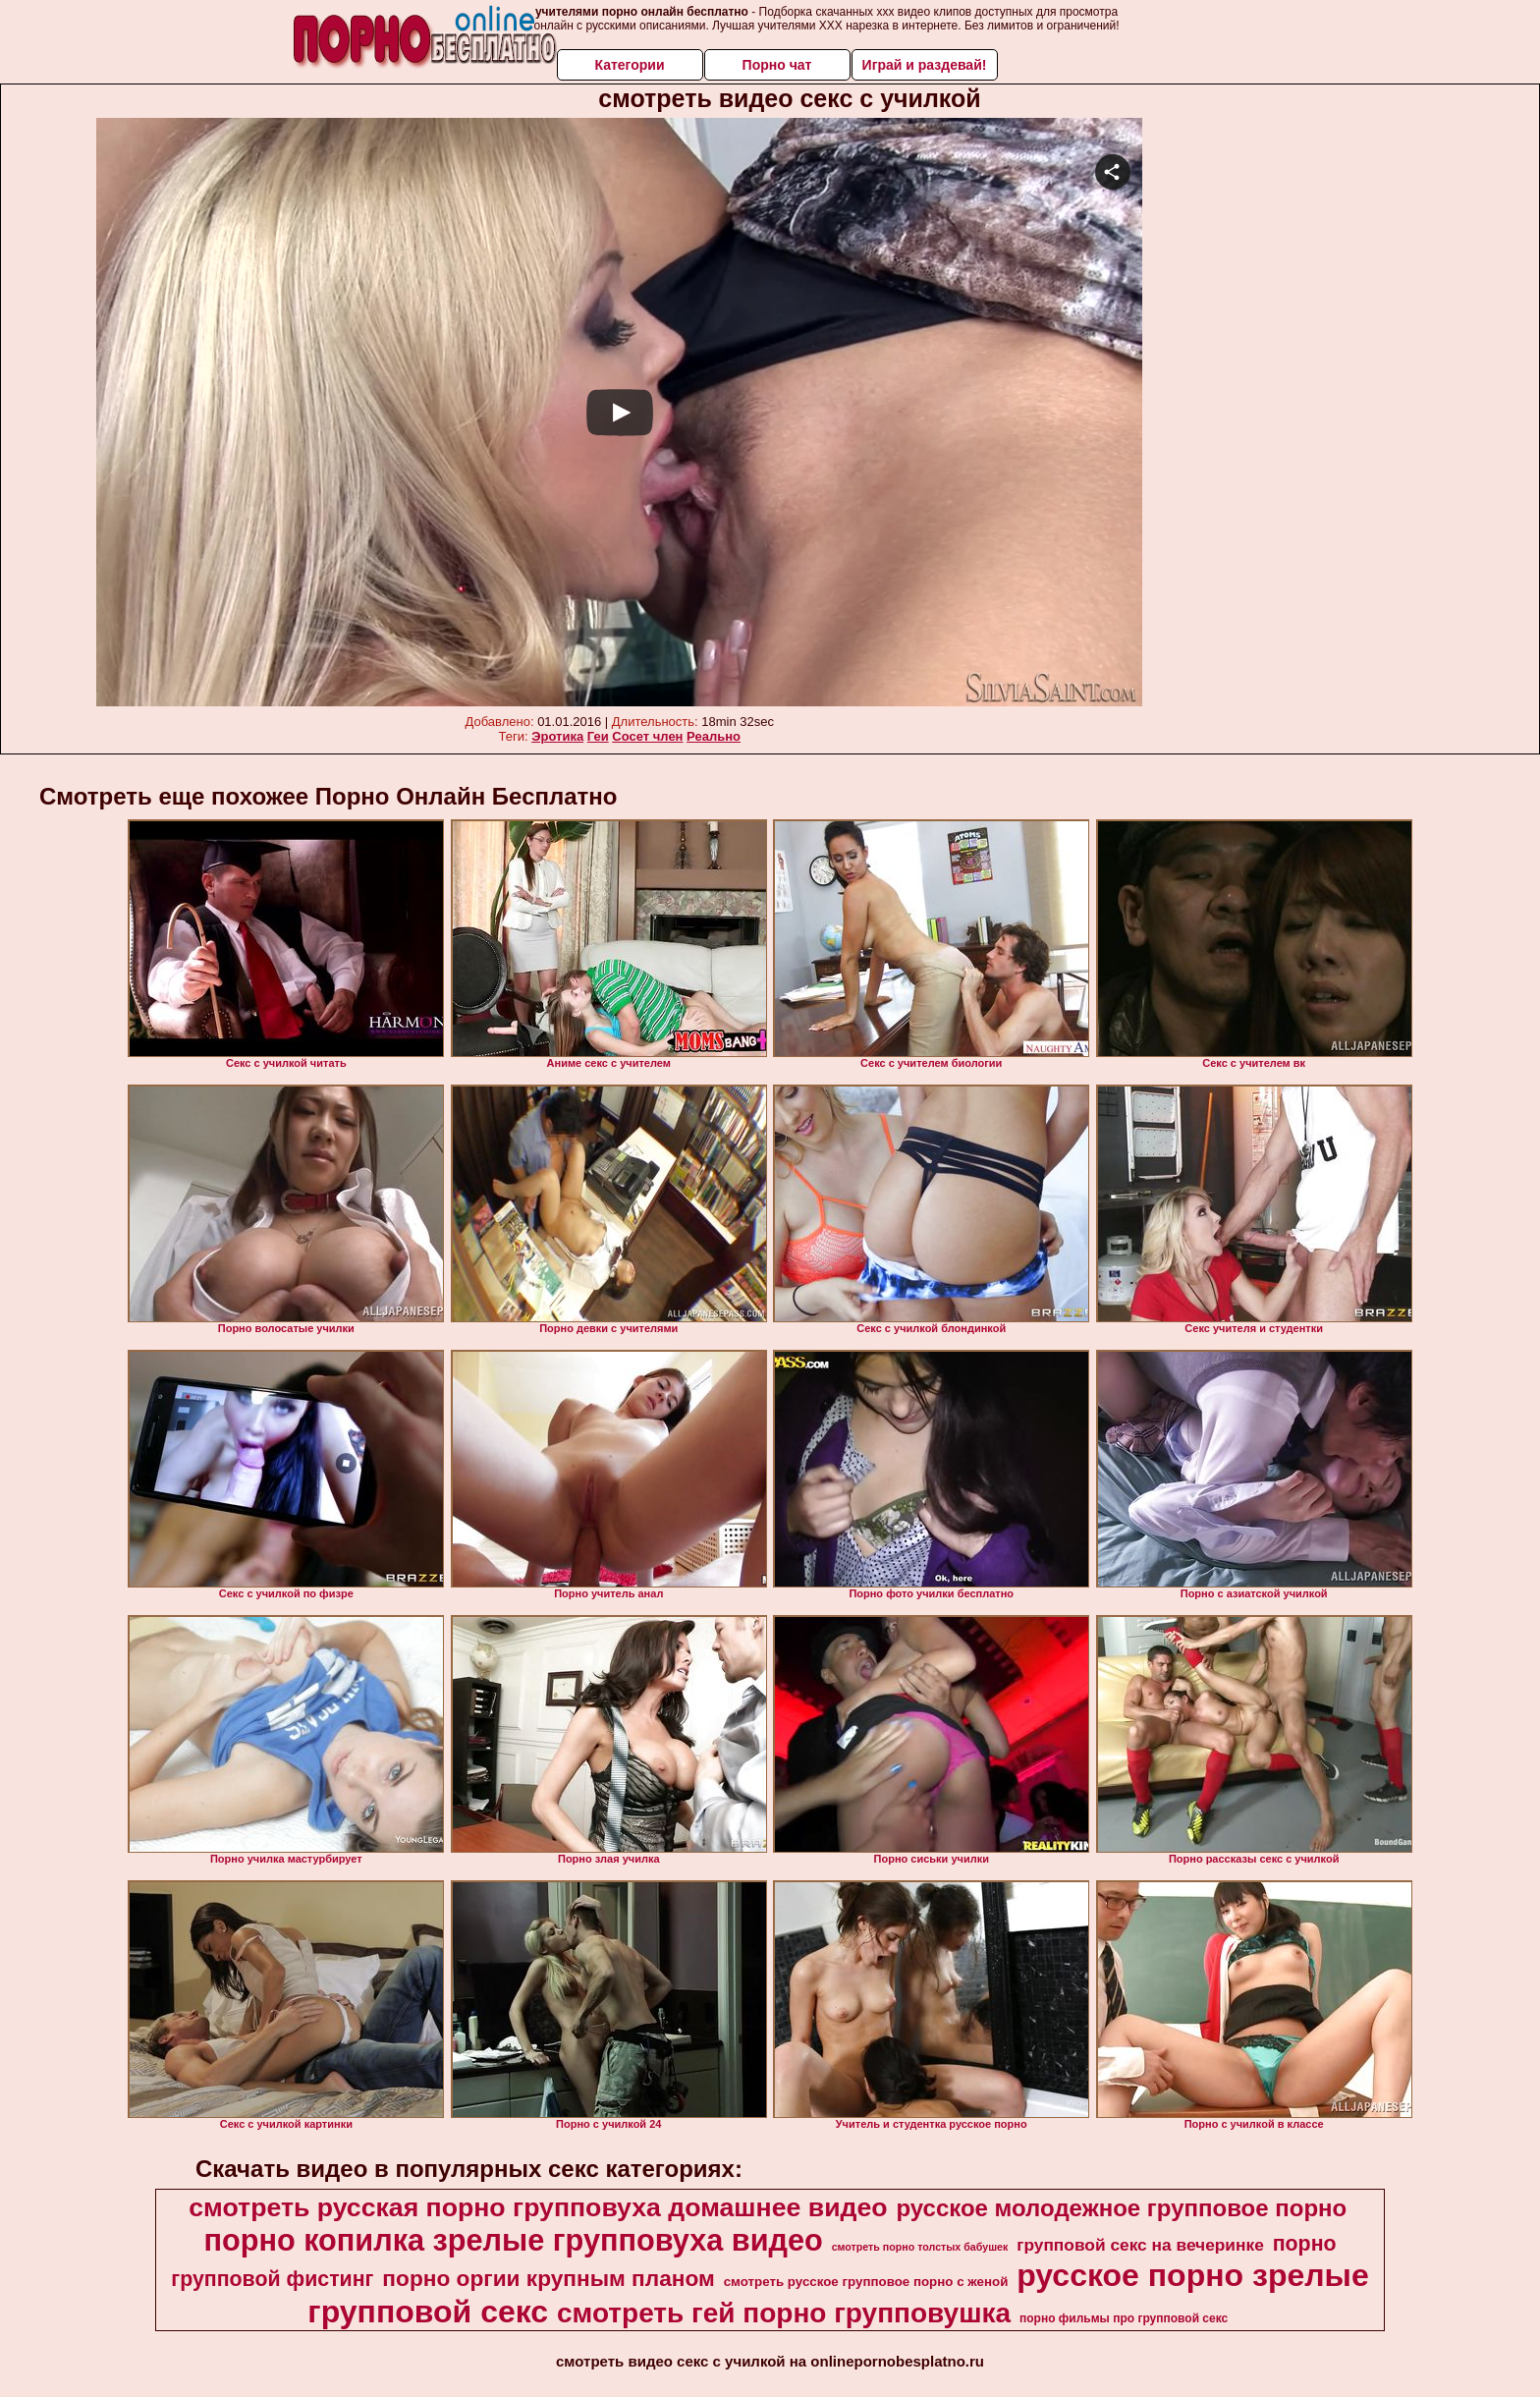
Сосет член (647, 736)
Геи (598, 736)
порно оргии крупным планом (548, 2278)
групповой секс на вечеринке (1140, 2245)
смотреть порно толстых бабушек (920, 2247)
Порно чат (777, 65)
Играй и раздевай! (924, 65)
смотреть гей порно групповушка (784, 2313)
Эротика (557, 736)
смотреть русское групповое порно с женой (866, 2281)
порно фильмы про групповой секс (1123, 2318)
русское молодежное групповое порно (1121, 2208)
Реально (714, 736)
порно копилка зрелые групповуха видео (512, 2240)
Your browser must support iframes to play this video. (619, 413)
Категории (629, 65)
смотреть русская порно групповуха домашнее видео (538, 2207)
